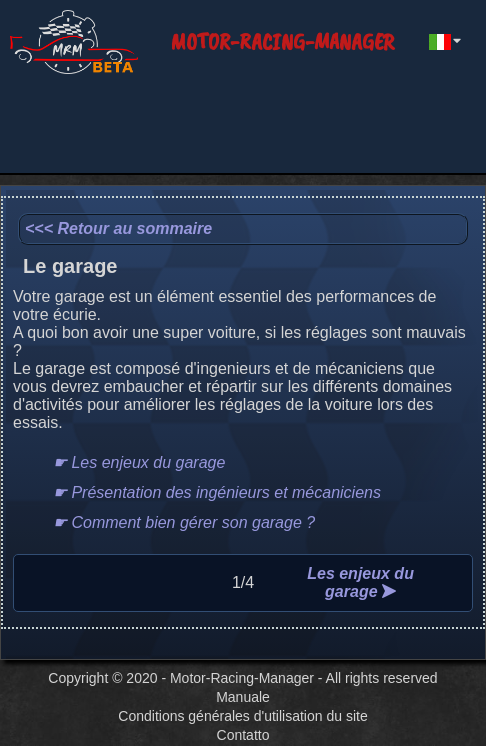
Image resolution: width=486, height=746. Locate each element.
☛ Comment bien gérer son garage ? (184, 522)
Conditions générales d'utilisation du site (242, 716)
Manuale (243, 697)
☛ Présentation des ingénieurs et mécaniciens (217, 492)
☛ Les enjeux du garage (139, 462)
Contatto (243, 735)
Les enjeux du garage (360, 582)
